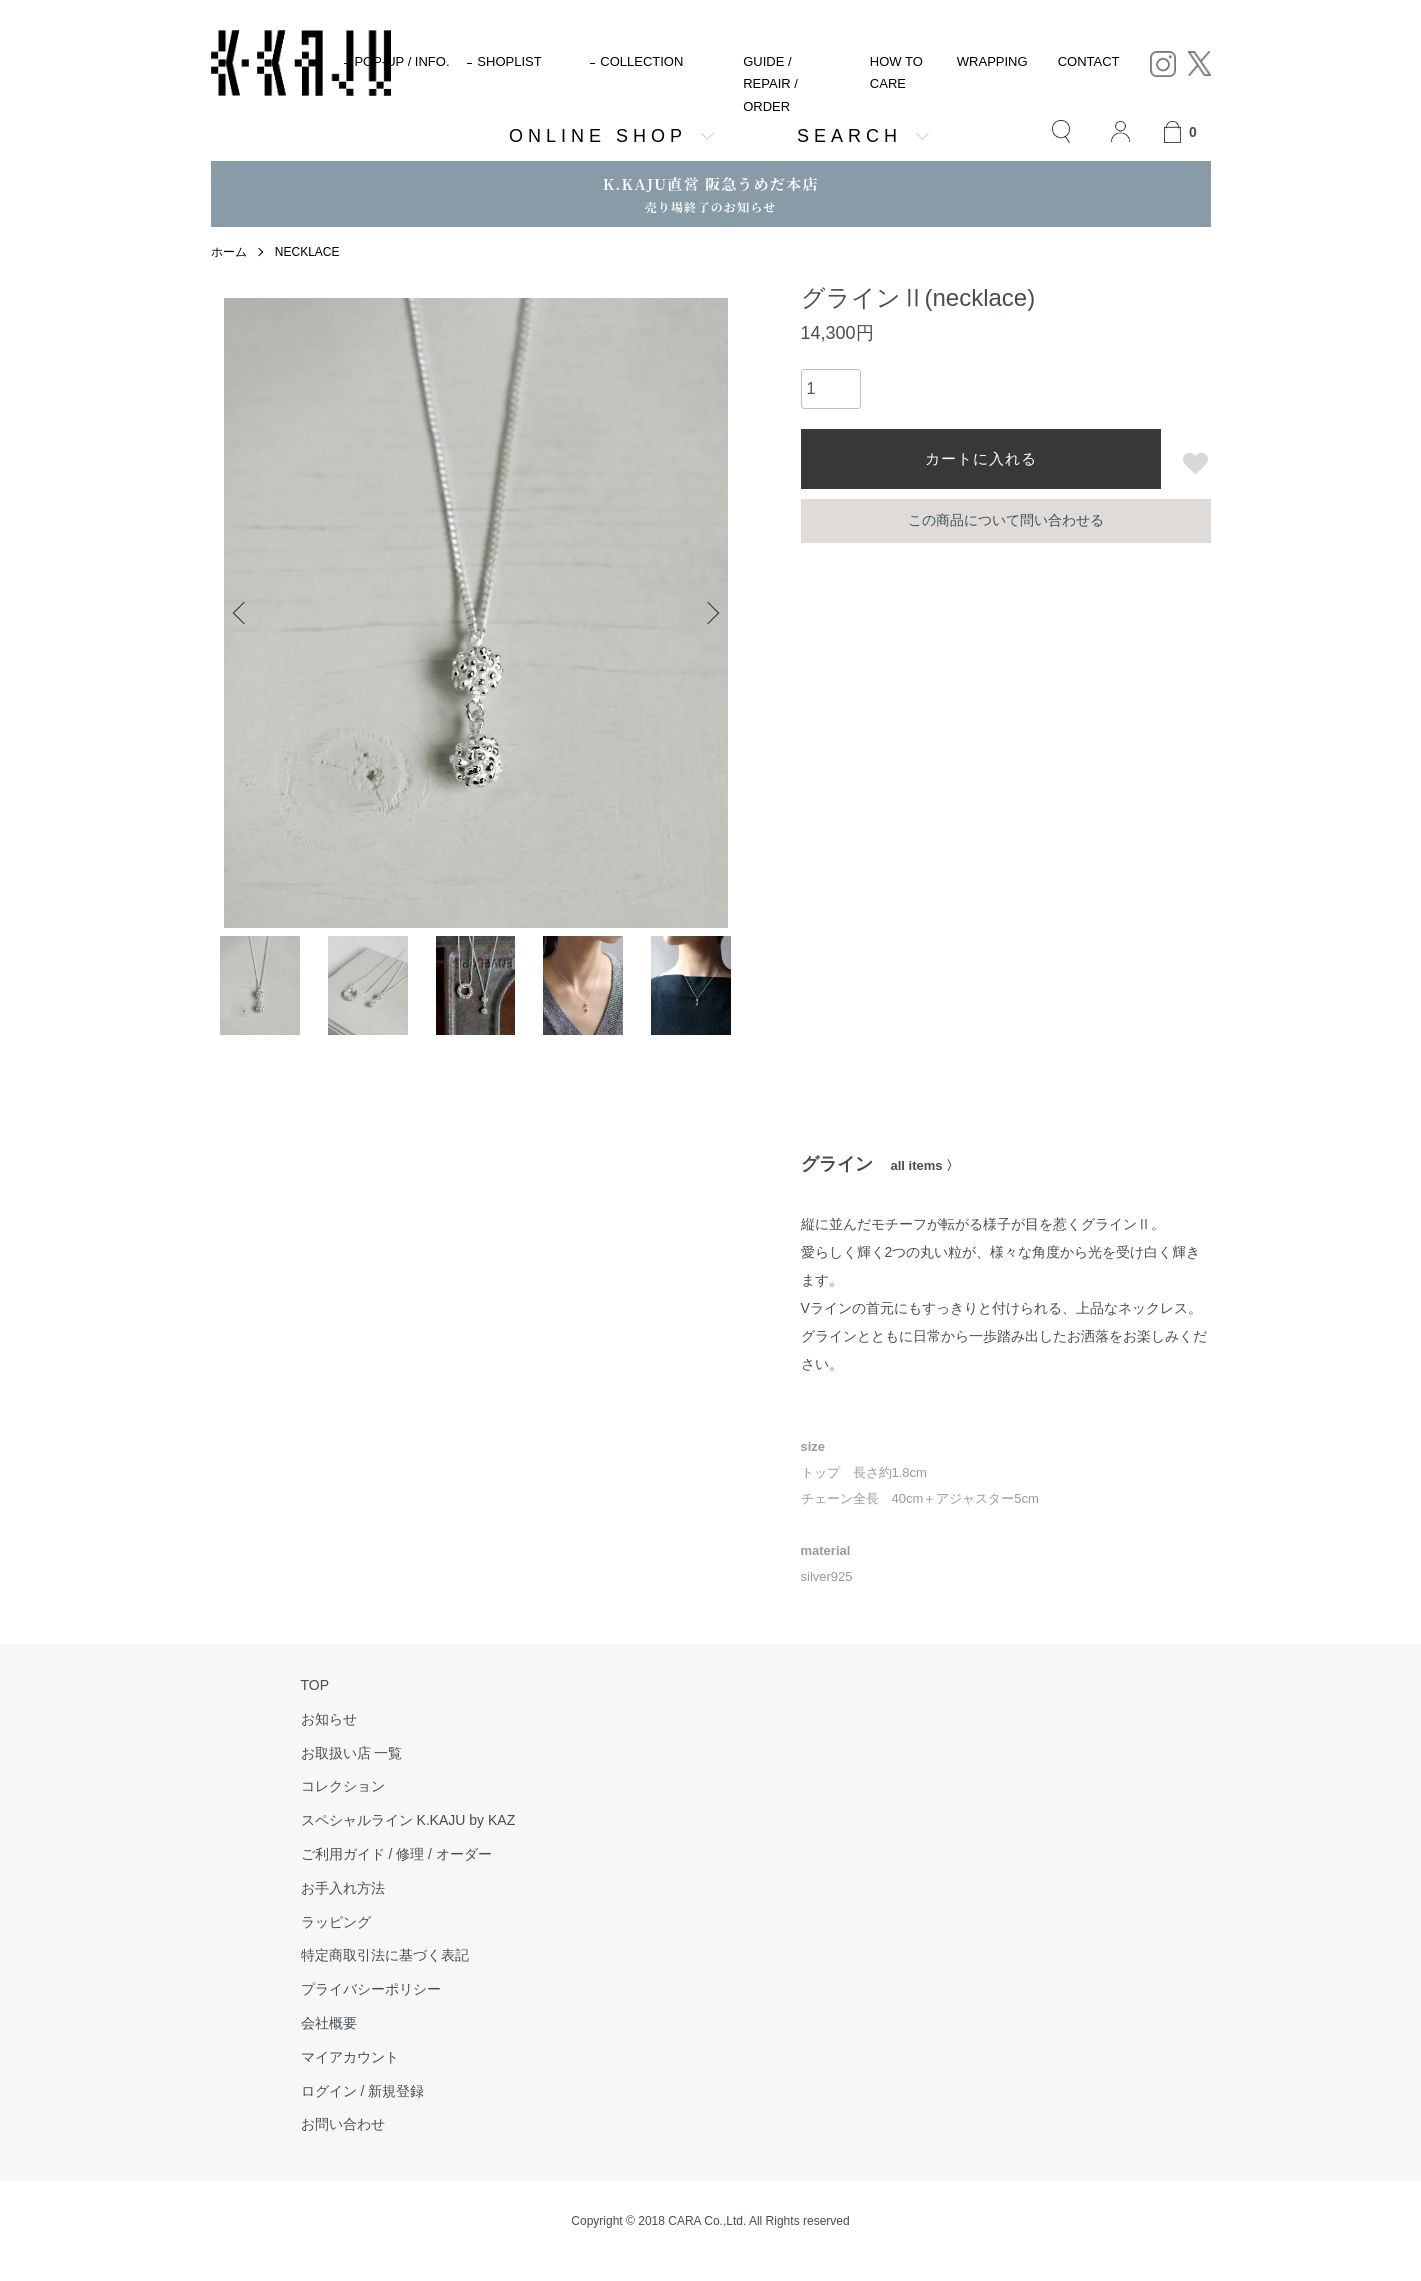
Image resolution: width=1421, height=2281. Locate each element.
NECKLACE (307, 252)
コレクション (343, 1786)
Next (711, 613)
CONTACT (1089, 61)
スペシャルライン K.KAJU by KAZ (408, 1820)
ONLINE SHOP (598, 136)
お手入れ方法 (343, 1888)
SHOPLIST (509, 61)
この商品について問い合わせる (1006, 520)
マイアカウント (350, 2057)
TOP (315, 1685)
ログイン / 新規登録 (363, 2091)
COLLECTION (641, 61)
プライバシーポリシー (371, 1989)
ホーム (229, 252)
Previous (241, 613)
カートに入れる (981, 458)
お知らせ (329, 1719)
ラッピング (336, 1922)
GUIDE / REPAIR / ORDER (770, 83)
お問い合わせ (343, 2124)
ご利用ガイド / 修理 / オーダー (396, 1854)
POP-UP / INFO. (401, 61)
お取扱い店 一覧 (352, 1753)
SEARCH (849, 136)
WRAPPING (992, 61)
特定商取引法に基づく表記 (385, 1955)
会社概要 (329, 2023)
